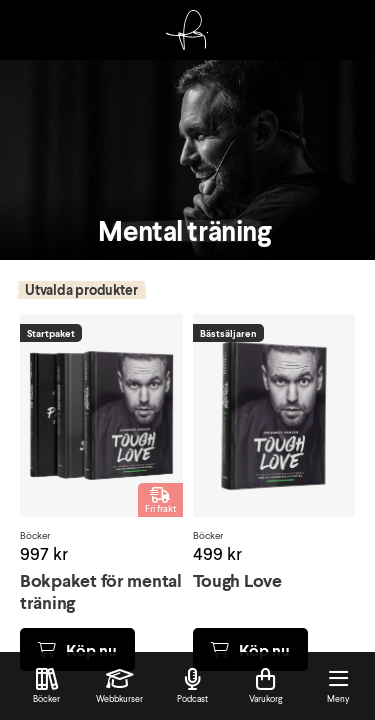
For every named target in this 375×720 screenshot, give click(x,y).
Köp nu (77, 649)
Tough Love (237, 580)
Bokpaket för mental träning (101, 591)
